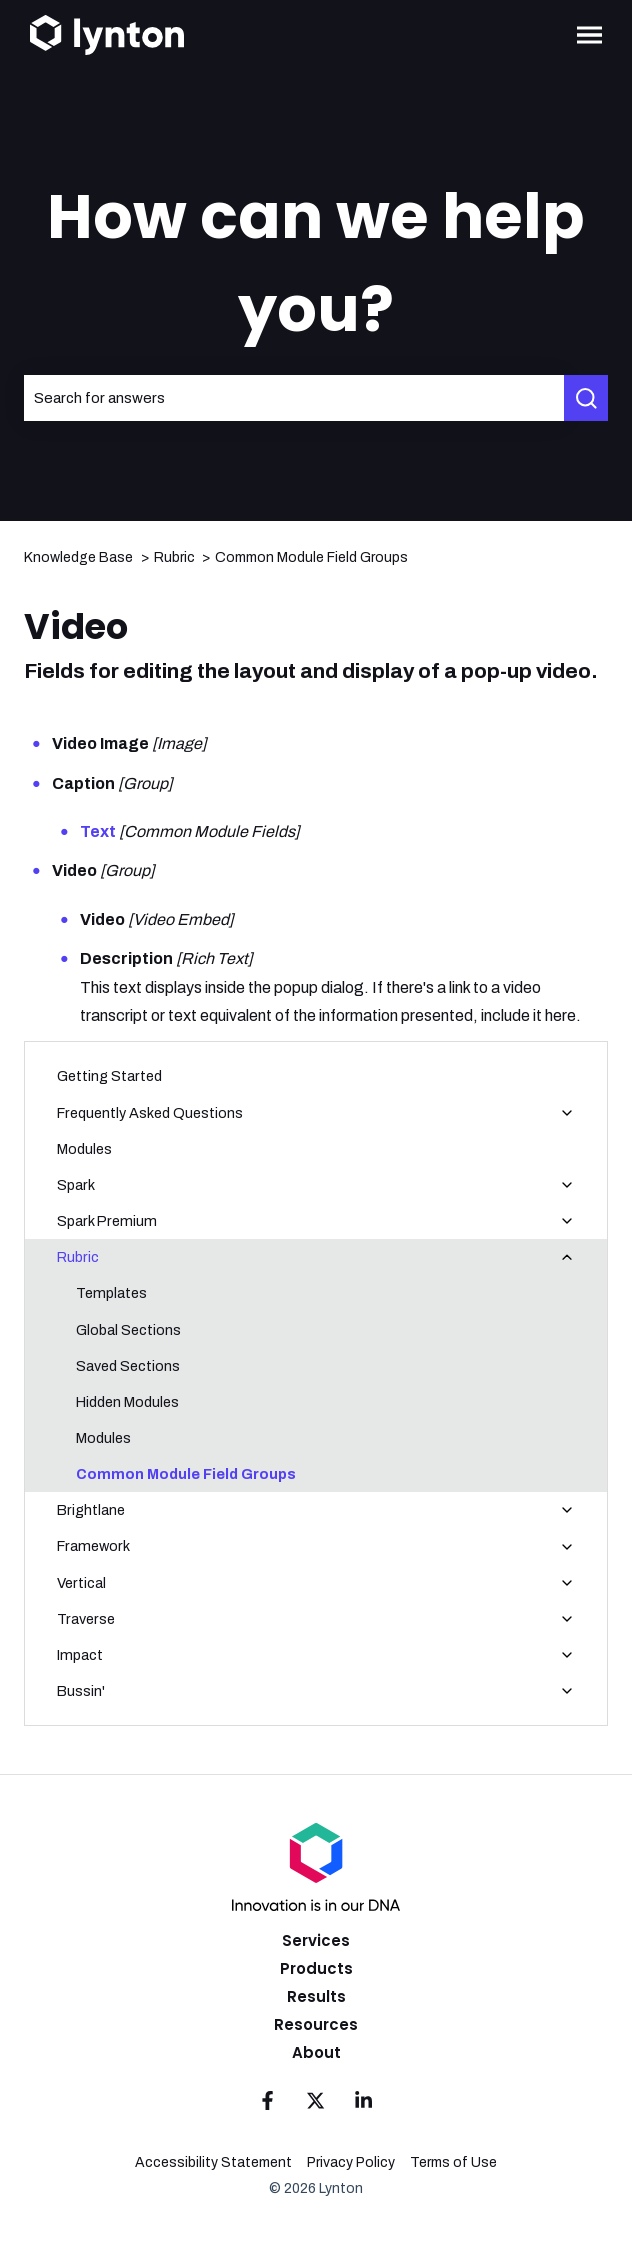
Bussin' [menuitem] (81, 1691)
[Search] (586, 398)
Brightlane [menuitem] (91, 1510)
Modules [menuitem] (84, 1149)
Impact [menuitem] (80, 1655)
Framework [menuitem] (93, 1546)
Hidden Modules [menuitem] (127, 1402)
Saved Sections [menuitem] (128, 1366)
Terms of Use (453, 2162)
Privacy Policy (351, 2162)
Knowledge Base (78, 557)
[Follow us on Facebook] (268, 2101)
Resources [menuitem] (316, 2024)
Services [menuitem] (316, 1940)
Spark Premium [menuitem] (107, 1221)
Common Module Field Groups (311, 557)
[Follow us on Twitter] (316, 2101)
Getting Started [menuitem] (109, 1076)
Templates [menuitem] (111, 1293)
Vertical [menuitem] (81, 1583)
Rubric (174, 557)
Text (98, 831)
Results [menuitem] (316, 1996)
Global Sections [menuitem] (128, 1330)
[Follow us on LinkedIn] (364, 2101)
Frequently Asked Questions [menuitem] (150, 1113)
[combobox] (294, 398)
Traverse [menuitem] (86, 1619)
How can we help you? (316, 263)
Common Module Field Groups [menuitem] (186, 1474)
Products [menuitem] (316, 1968)
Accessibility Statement (213, 2162)
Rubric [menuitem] (78, 1257)
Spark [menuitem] (76, 1185)
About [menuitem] (316, 2052)
